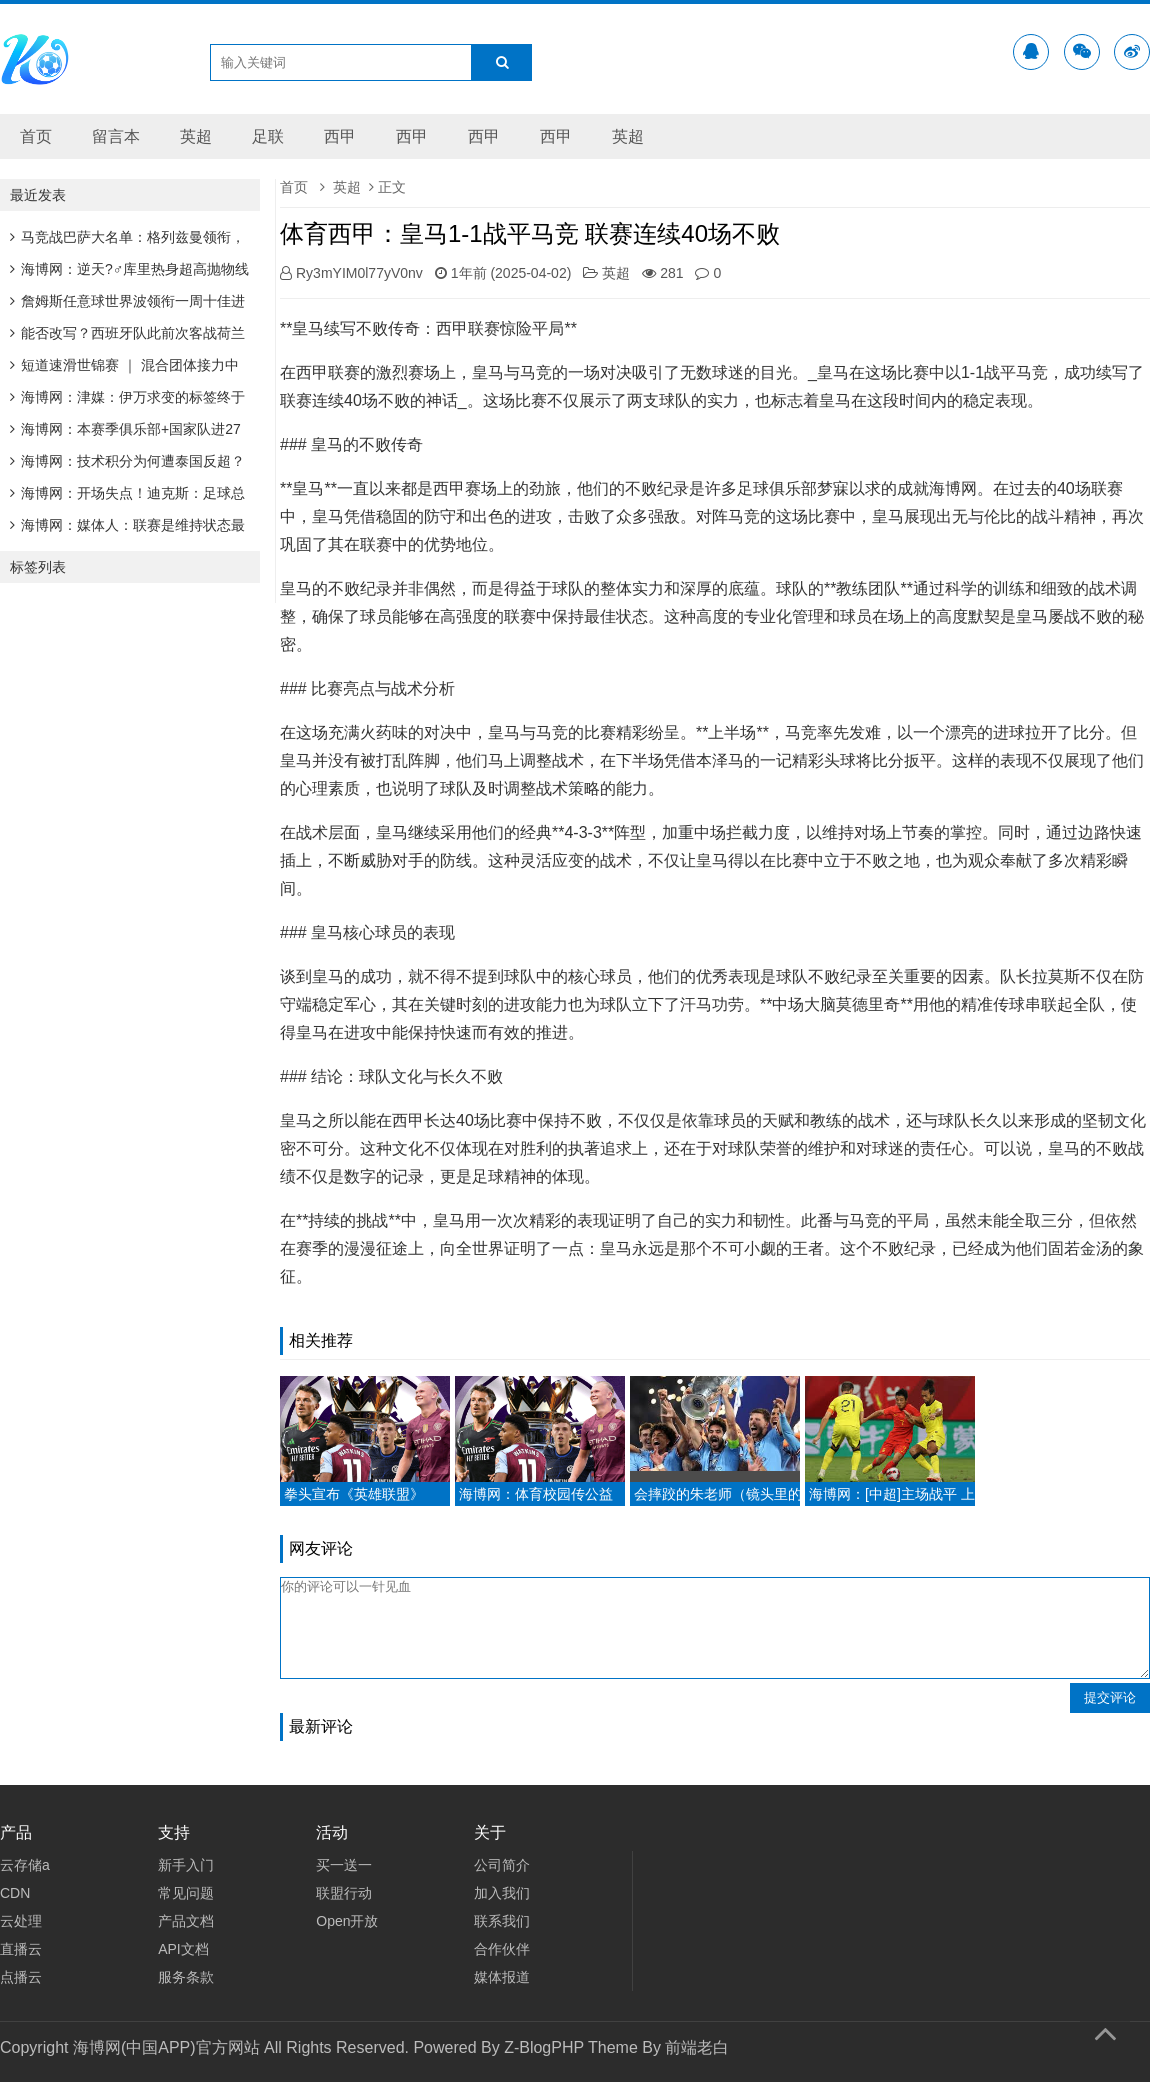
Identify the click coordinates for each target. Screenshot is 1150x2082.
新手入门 (186, 1865)
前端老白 (697, 2047)
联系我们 (502, 1921)
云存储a (25, 1865)
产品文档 (186, 1921)
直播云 (21, 1949)
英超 (196, 136)
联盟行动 (344, 1893)
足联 (268, 136)
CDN (15, 1893)
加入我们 (502, 1893)
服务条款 (186, 1977)
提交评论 (1110, 1697)
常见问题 (186, 1893)
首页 (36, 136)
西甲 (340, 136)
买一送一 (344, 1865)
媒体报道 (502, 1977)
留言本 (116, 136)
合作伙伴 (502, 1949)
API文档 (183, 1949)
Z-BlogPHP (544, 2047)
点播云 (21, 1977)
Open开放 (347, 1921)
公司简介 (502, 1865)
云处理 (21, 1921)
